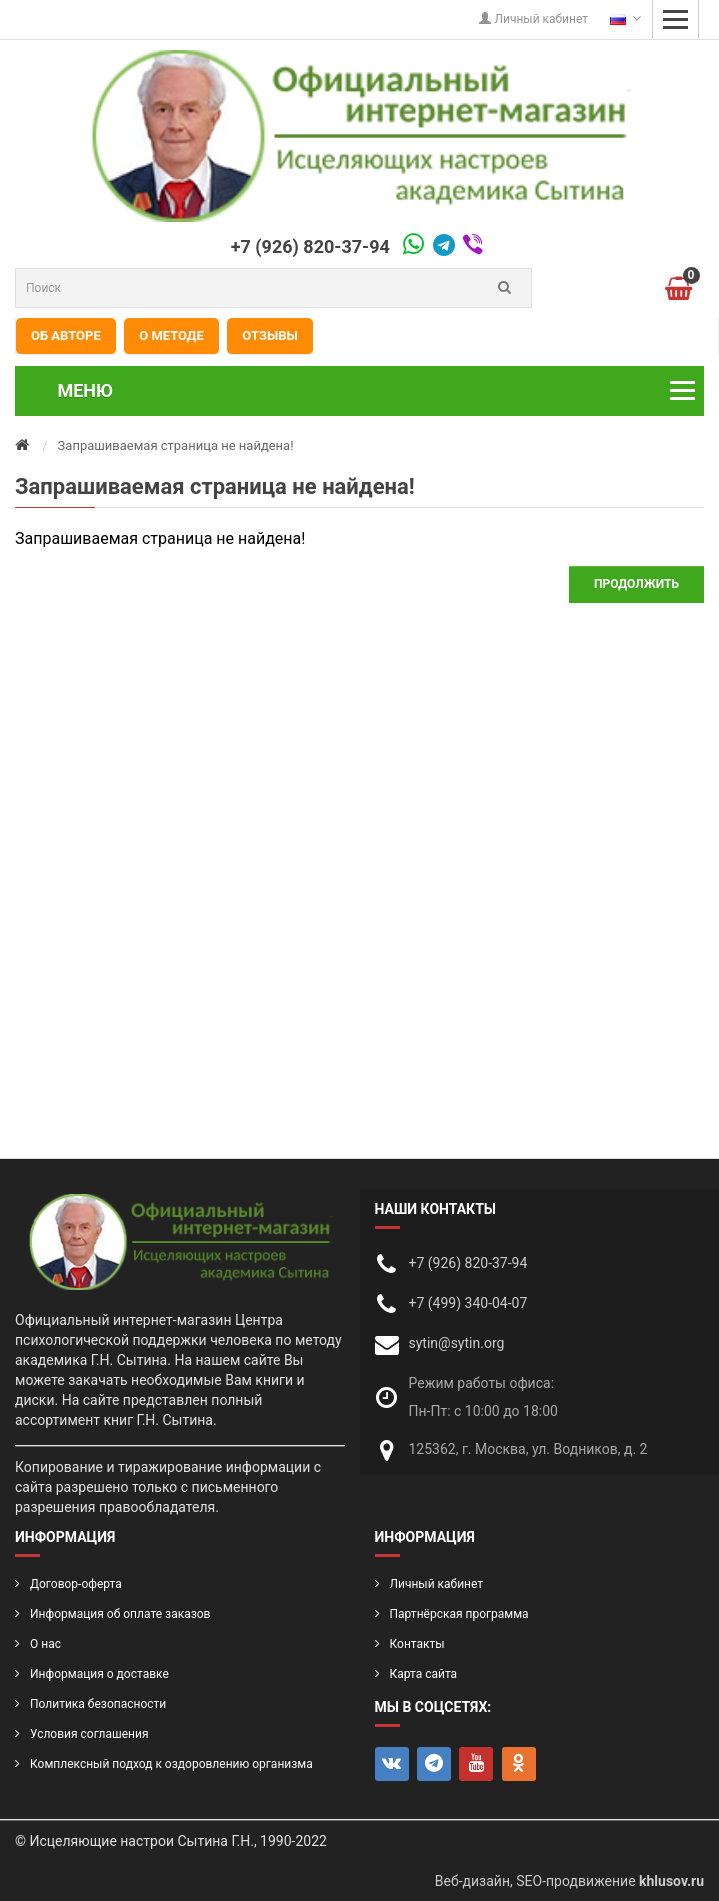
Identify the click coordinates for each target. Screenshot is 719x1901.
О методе (171, 335)
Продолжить (636, 584)
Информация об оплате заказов (120, 1614)
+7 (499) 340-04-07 (468, 1303)
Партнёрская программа (459, 1614)
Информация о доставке (99, 1674)
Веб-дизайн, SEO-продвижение (569, 1881)
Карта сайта (424, 1674)
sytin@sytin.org (457, 1343)
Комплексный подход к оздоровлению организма (171, 1764)
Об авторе (66, 335)
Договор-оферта (76, 1584)
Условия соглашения (89, 1734)
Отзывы (270, 335)
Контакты (417, 1644)
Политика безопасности (98, 1704)
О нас (45, 1644)
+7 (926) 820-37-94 (310, 246)
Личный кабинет (533, 19)
